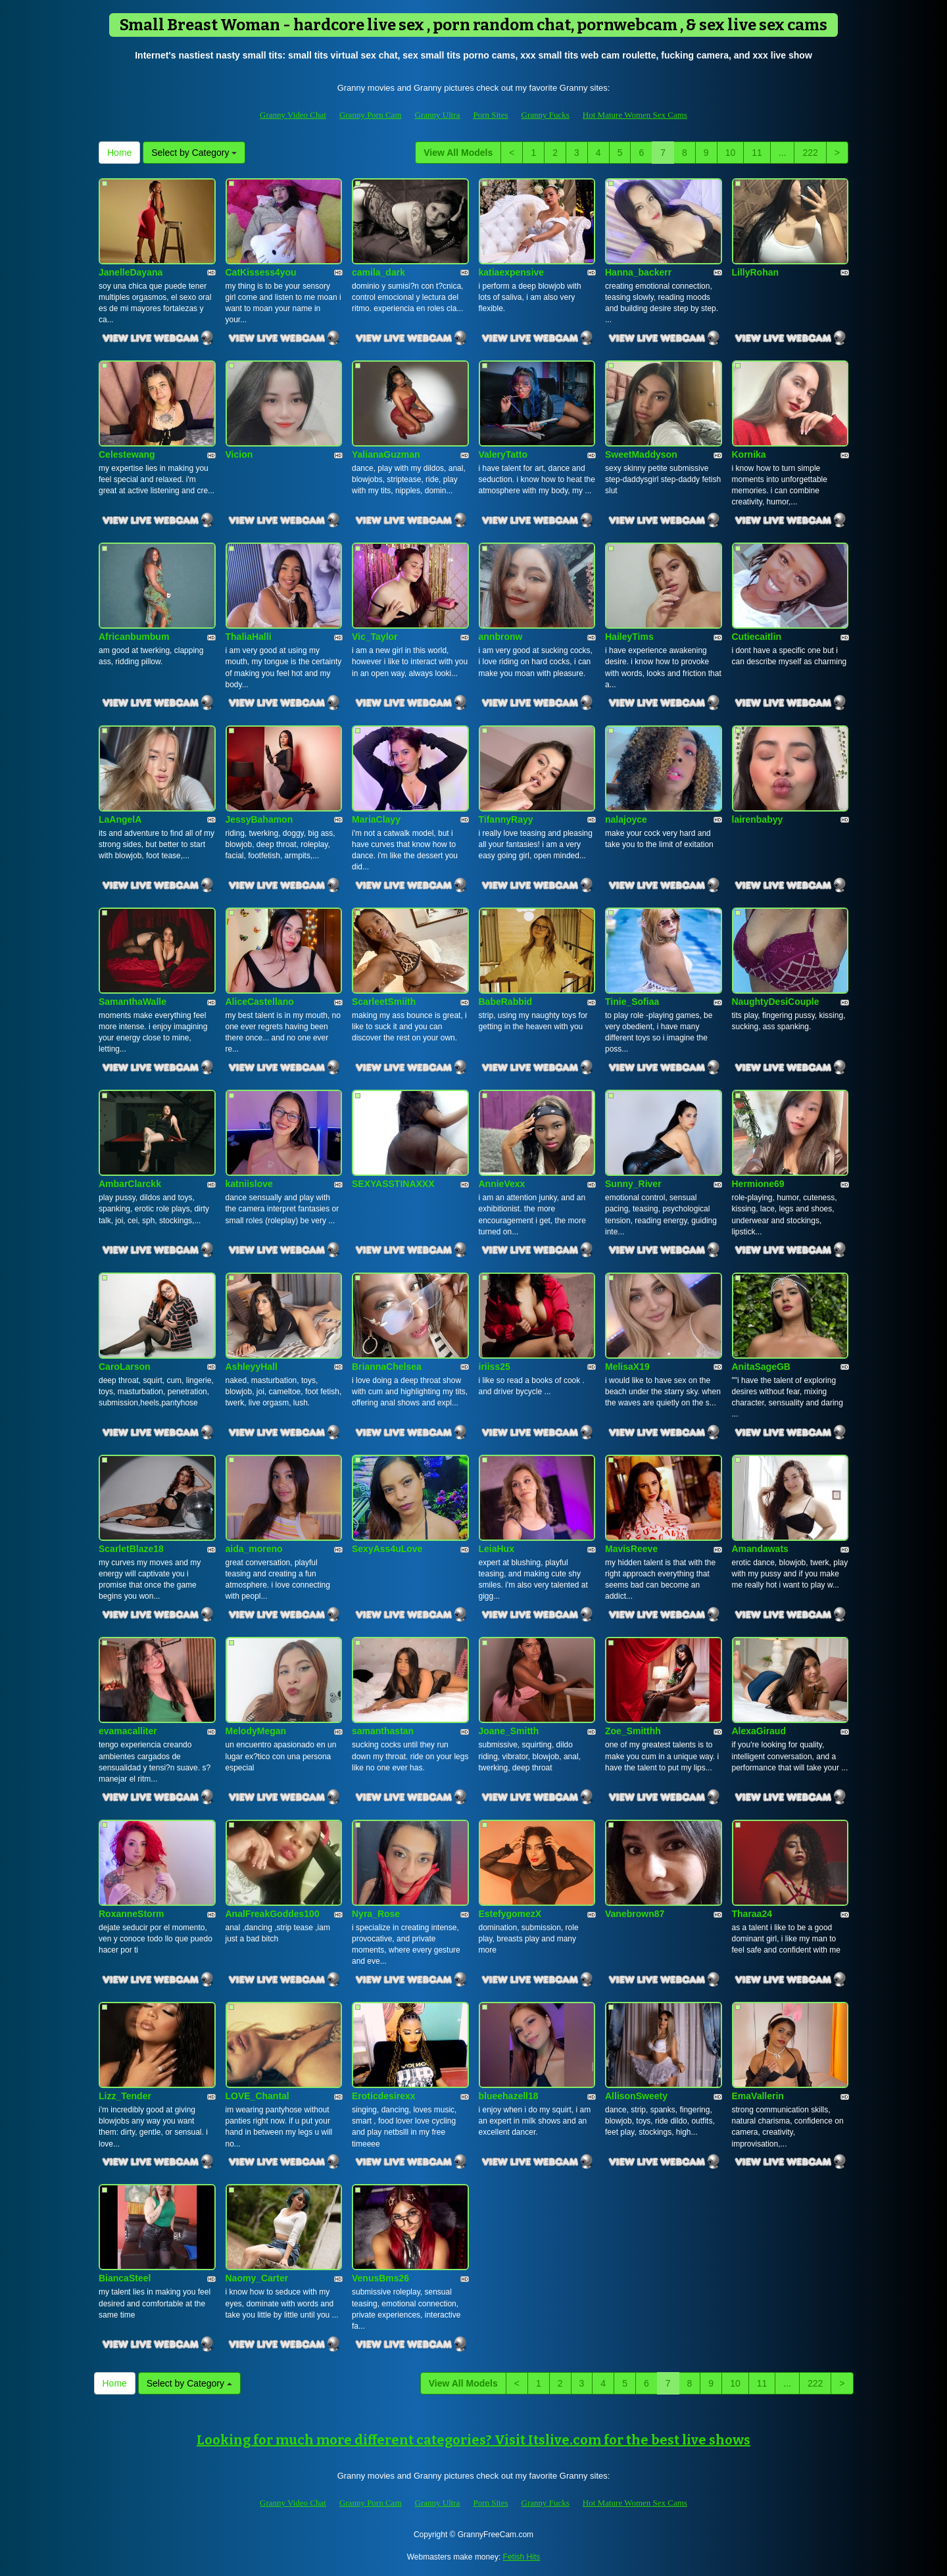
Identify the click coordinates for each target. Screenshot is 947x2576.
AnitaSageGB (761, 1366)
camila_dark (378, 272)
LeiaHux (496, 1548)
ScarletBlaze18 (131, 1548)
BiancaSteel (125, 2278)
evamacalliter (128, 1731)
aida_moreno (254, 1548)
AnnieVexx (502, 1184)
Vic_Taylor (375, 636)
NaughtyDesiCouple (775, 1001)
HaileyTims (629, 636)
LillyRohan (755, 272)
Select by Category (194, 152)
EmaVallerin (758, 2096)
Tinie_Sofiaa (632, 1001)
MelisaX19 (627, 1366)
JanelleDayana (130, 272)
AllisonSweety (636, 2096)
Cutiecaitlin (756, 636)
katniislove (249, 1184)
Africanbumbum (134, 636)
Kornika (749, 454)
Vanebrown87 (634, 1913)
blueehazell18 (509, 2096)
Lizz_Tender (125, 2096)
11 (757, 152)
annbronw (501, 636)
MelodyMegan (256, 1731)
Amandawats (760, 1548)
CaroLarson (125, 1366)
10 (730, 152)
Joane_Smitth (509, 1731)
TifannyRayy (506, 819)
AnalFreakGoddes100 (273, 1913)
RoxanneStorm (131, 1913)
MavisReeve (631, 1548)
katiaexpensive (512, 272)
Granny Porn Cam (370, 115)
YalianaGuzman (386, 454)
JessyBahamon (259, 819)
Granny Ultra (437, 115)
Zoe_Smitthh (633, 1731)
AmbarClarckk (130, 1184)
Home (119, 152)
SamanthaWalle (132, 1001)
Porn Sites (490, 115)
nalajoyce (626, 819)
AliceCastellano (260, 1001)
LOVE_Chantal (257, 2096)
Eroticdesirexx (384, 2096)
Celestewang (127, 454)
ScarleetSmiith (384, 1001)
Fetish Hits (522, 2557)
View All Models (458, 152)
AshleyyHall (252, 1366)
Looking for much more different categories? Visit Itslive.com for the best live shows (473, 2440)
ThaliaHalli (249, 636)
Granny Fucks (546, 115)
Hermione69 (758, 1184)
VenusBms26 (380, 2278)
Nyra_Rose (376, 1913)
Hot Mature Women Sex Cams (635, 115)
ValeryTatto (503, 454)
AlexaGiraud (759, 1731)
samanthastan (383, 1731)
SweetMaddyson (641, 454)
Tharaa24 (752, 1913)
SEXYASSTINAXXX (393, 1184)
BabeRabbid (506, 1001)
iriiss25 (494, 1366)
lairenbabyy (757, 819)
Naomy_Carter (257, 2278)
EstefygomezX (510, 1913)
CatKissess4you (261, 272)
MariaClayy (376, 819)
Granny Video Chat (293, 115)
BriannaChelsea (387, 1366)
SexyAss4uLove (387, 1548)
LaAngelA (120, 819)
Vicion (239, 454)
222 (809, 152)
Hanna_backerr (638, 272)
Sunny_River (633, 1184)
